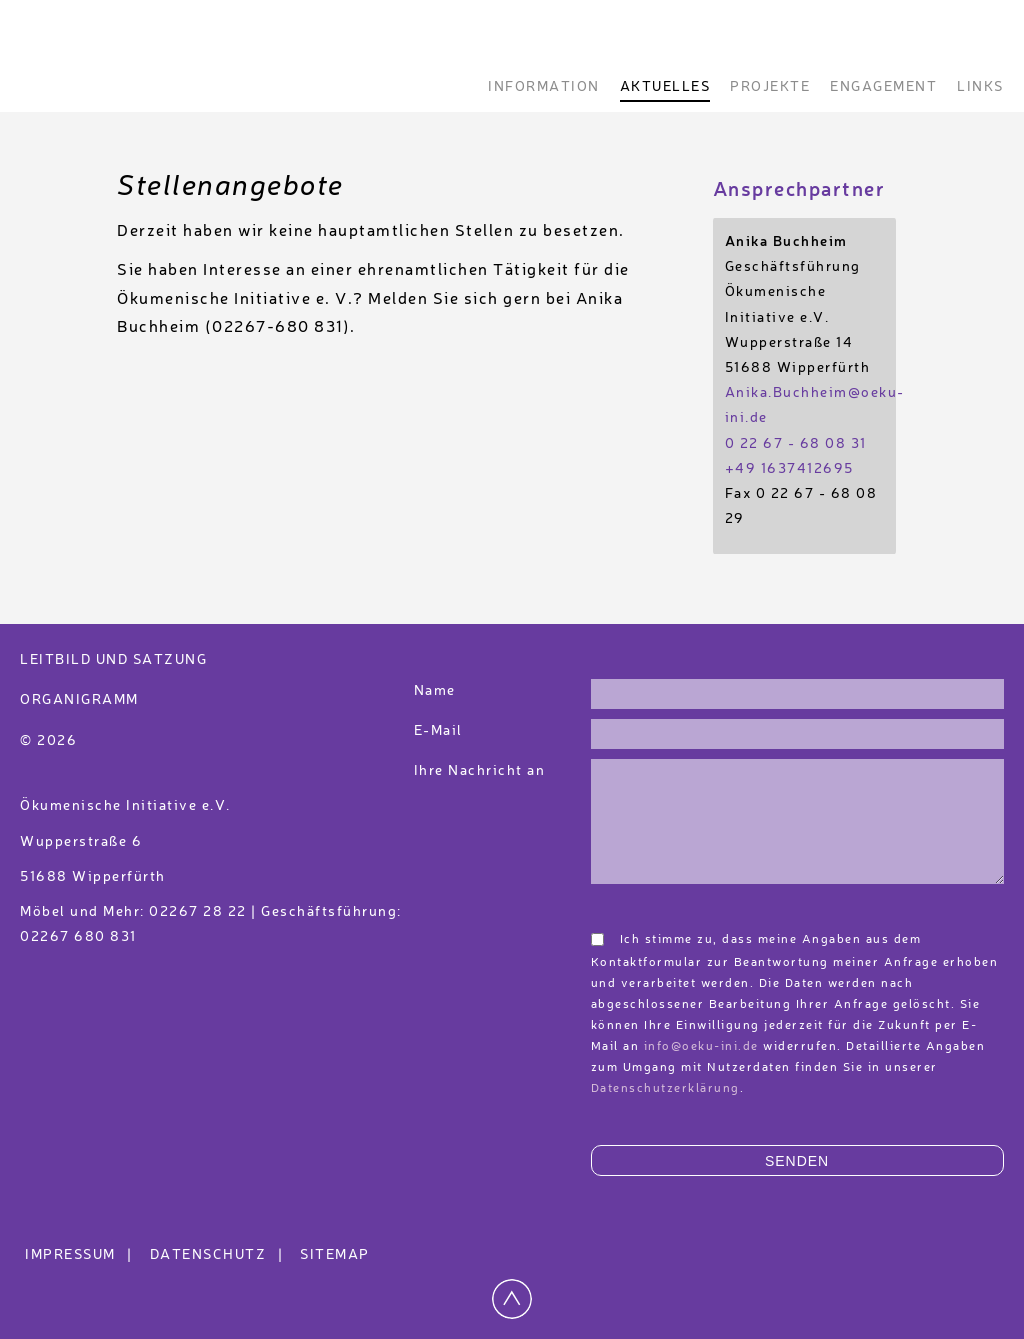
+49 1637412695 (789, 469)
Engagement (883, 87)
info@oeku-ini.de (701, 1047)
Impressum (81, 1255)
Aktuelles (665, 87)
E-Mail (438, 731)
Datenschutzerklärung (665, 1089)
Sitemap (335, 1255)
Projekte (770, 87)
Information (544, 87)
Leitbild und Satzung (113, 660)
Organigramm (79, 700)
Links (980, 87)
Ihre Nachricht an (482, 771)
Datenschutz (219, 1255)
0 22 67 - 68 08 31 (796, 444)
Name (435, 691)
